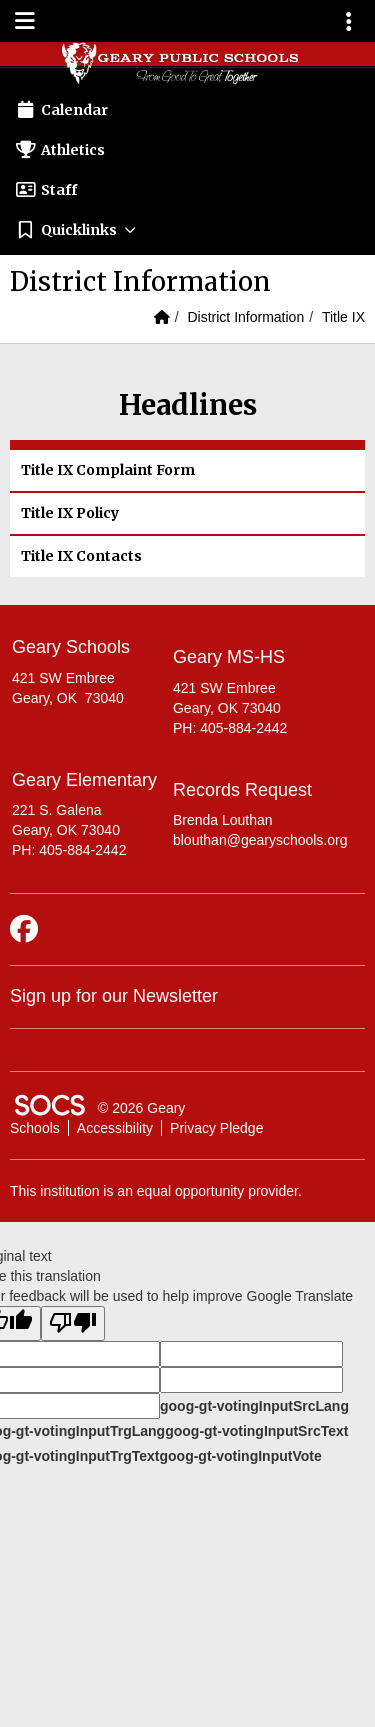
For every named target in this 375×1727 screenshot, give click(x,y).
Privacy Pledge (216, 1128)
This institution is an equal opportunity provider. (156, 1191)
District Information (245, 317)
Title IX (343, 317)
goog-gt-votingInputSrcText (256, 1431)
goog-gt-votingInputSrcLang (254, 1406)
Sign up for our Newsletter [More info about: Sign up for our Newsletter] (114, 996)
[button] (187, 230)
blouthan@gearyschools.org (260, 840)
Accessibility (115, 1128)
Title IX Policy (70, 513)
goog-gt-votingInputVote (240, 1456)
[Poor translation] (73, 1323)
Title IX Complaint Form (108, 470)
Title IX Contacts (81, 556)
